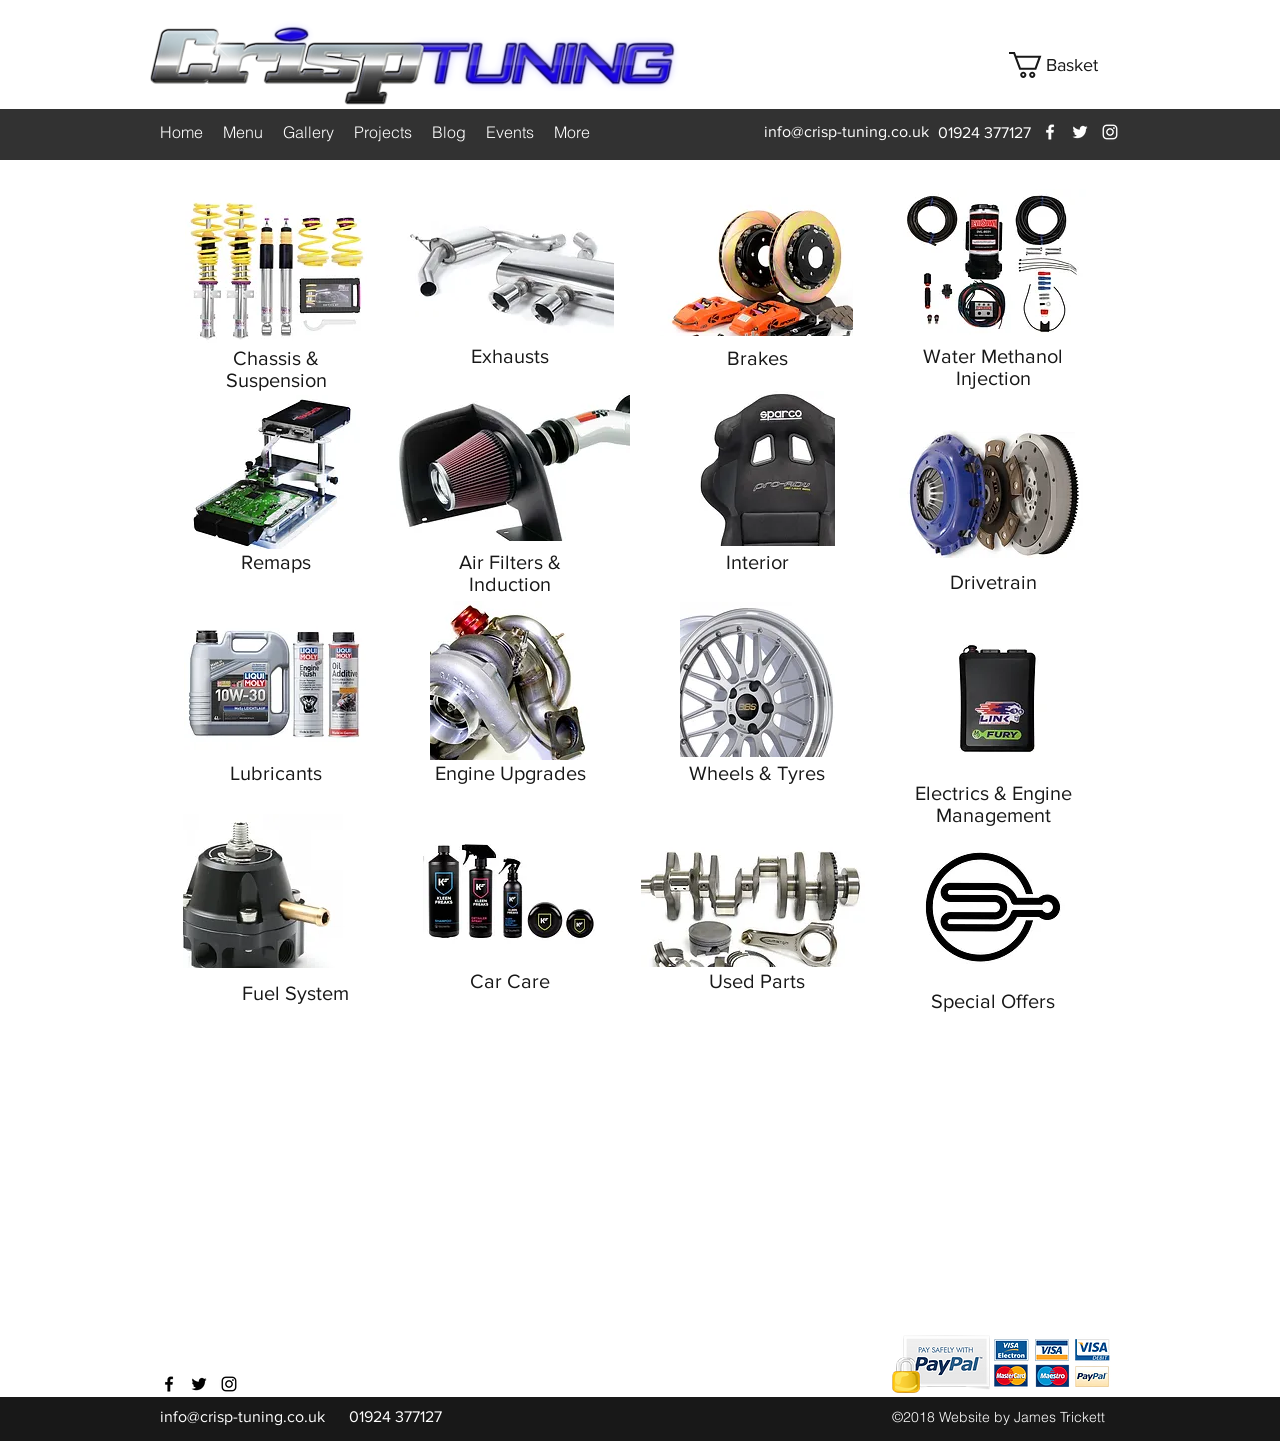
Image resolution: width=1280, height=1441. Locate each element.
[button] (1068, 65)
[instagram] (1110, 132)
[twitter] (1080, 132)
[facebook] (1050, 132)
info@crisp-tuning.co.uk (846, 131)
